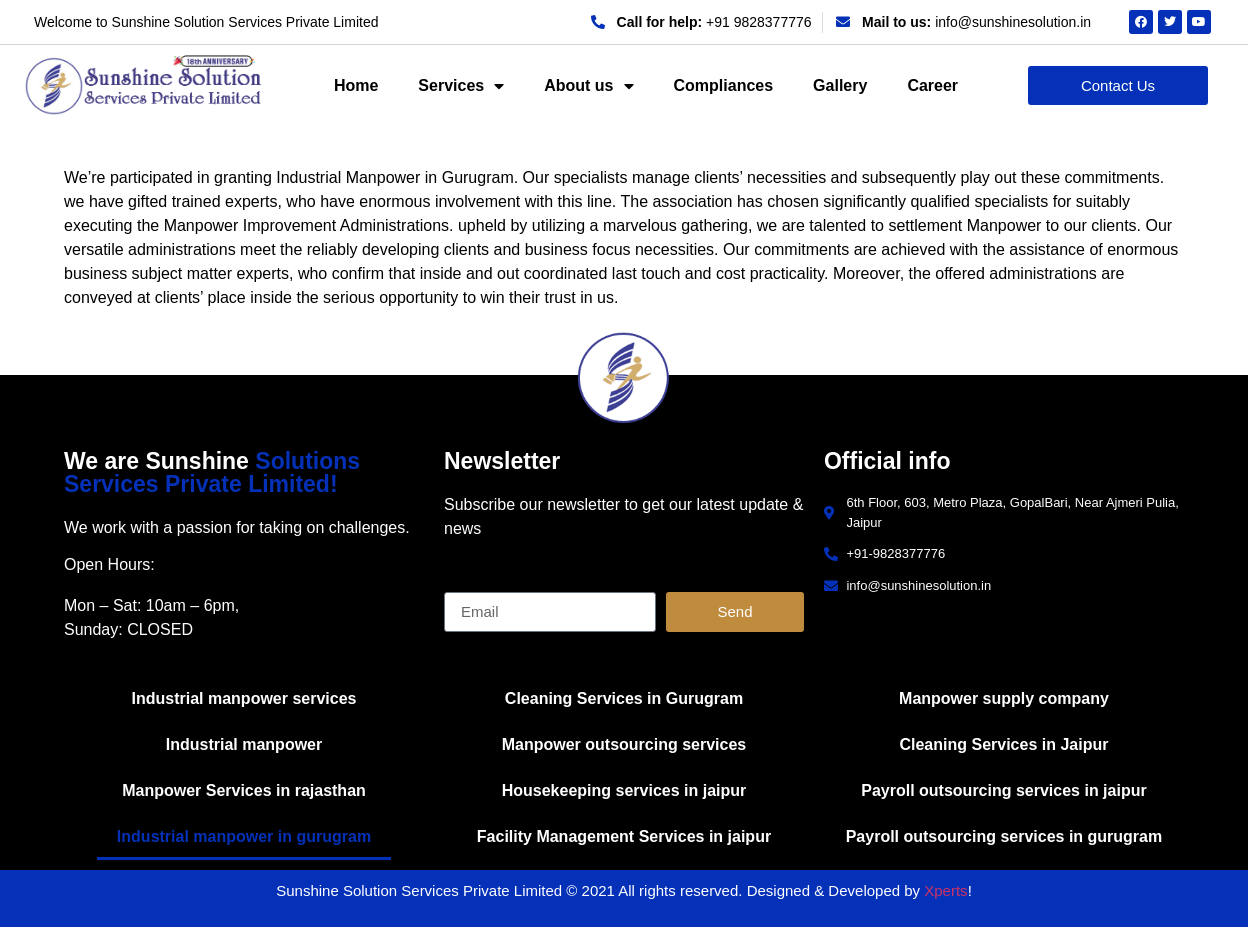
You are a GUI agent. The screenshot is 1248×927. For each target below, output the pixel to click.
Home (356, 85)
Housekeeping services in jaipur (624, 790)
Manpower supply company (1004, 698)
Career (932, 85)
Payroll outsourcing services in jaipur (1003, 790)
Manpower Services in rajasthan (244, 790)
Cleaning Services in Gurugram (624, 698)
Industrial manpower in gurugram (244, 836)
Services (461, 86)
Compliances (724, 85)
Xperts (945, 890)
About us (588, 86)
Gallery (840, 85)
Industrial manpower (244, 744)
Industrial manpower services (244, 698)
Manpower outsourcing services (624, 744)
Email (464, 584)
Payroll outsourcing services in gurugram (1004, 836)
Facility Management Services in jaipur (624, 836)
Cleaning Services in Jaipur (1003, 744)
